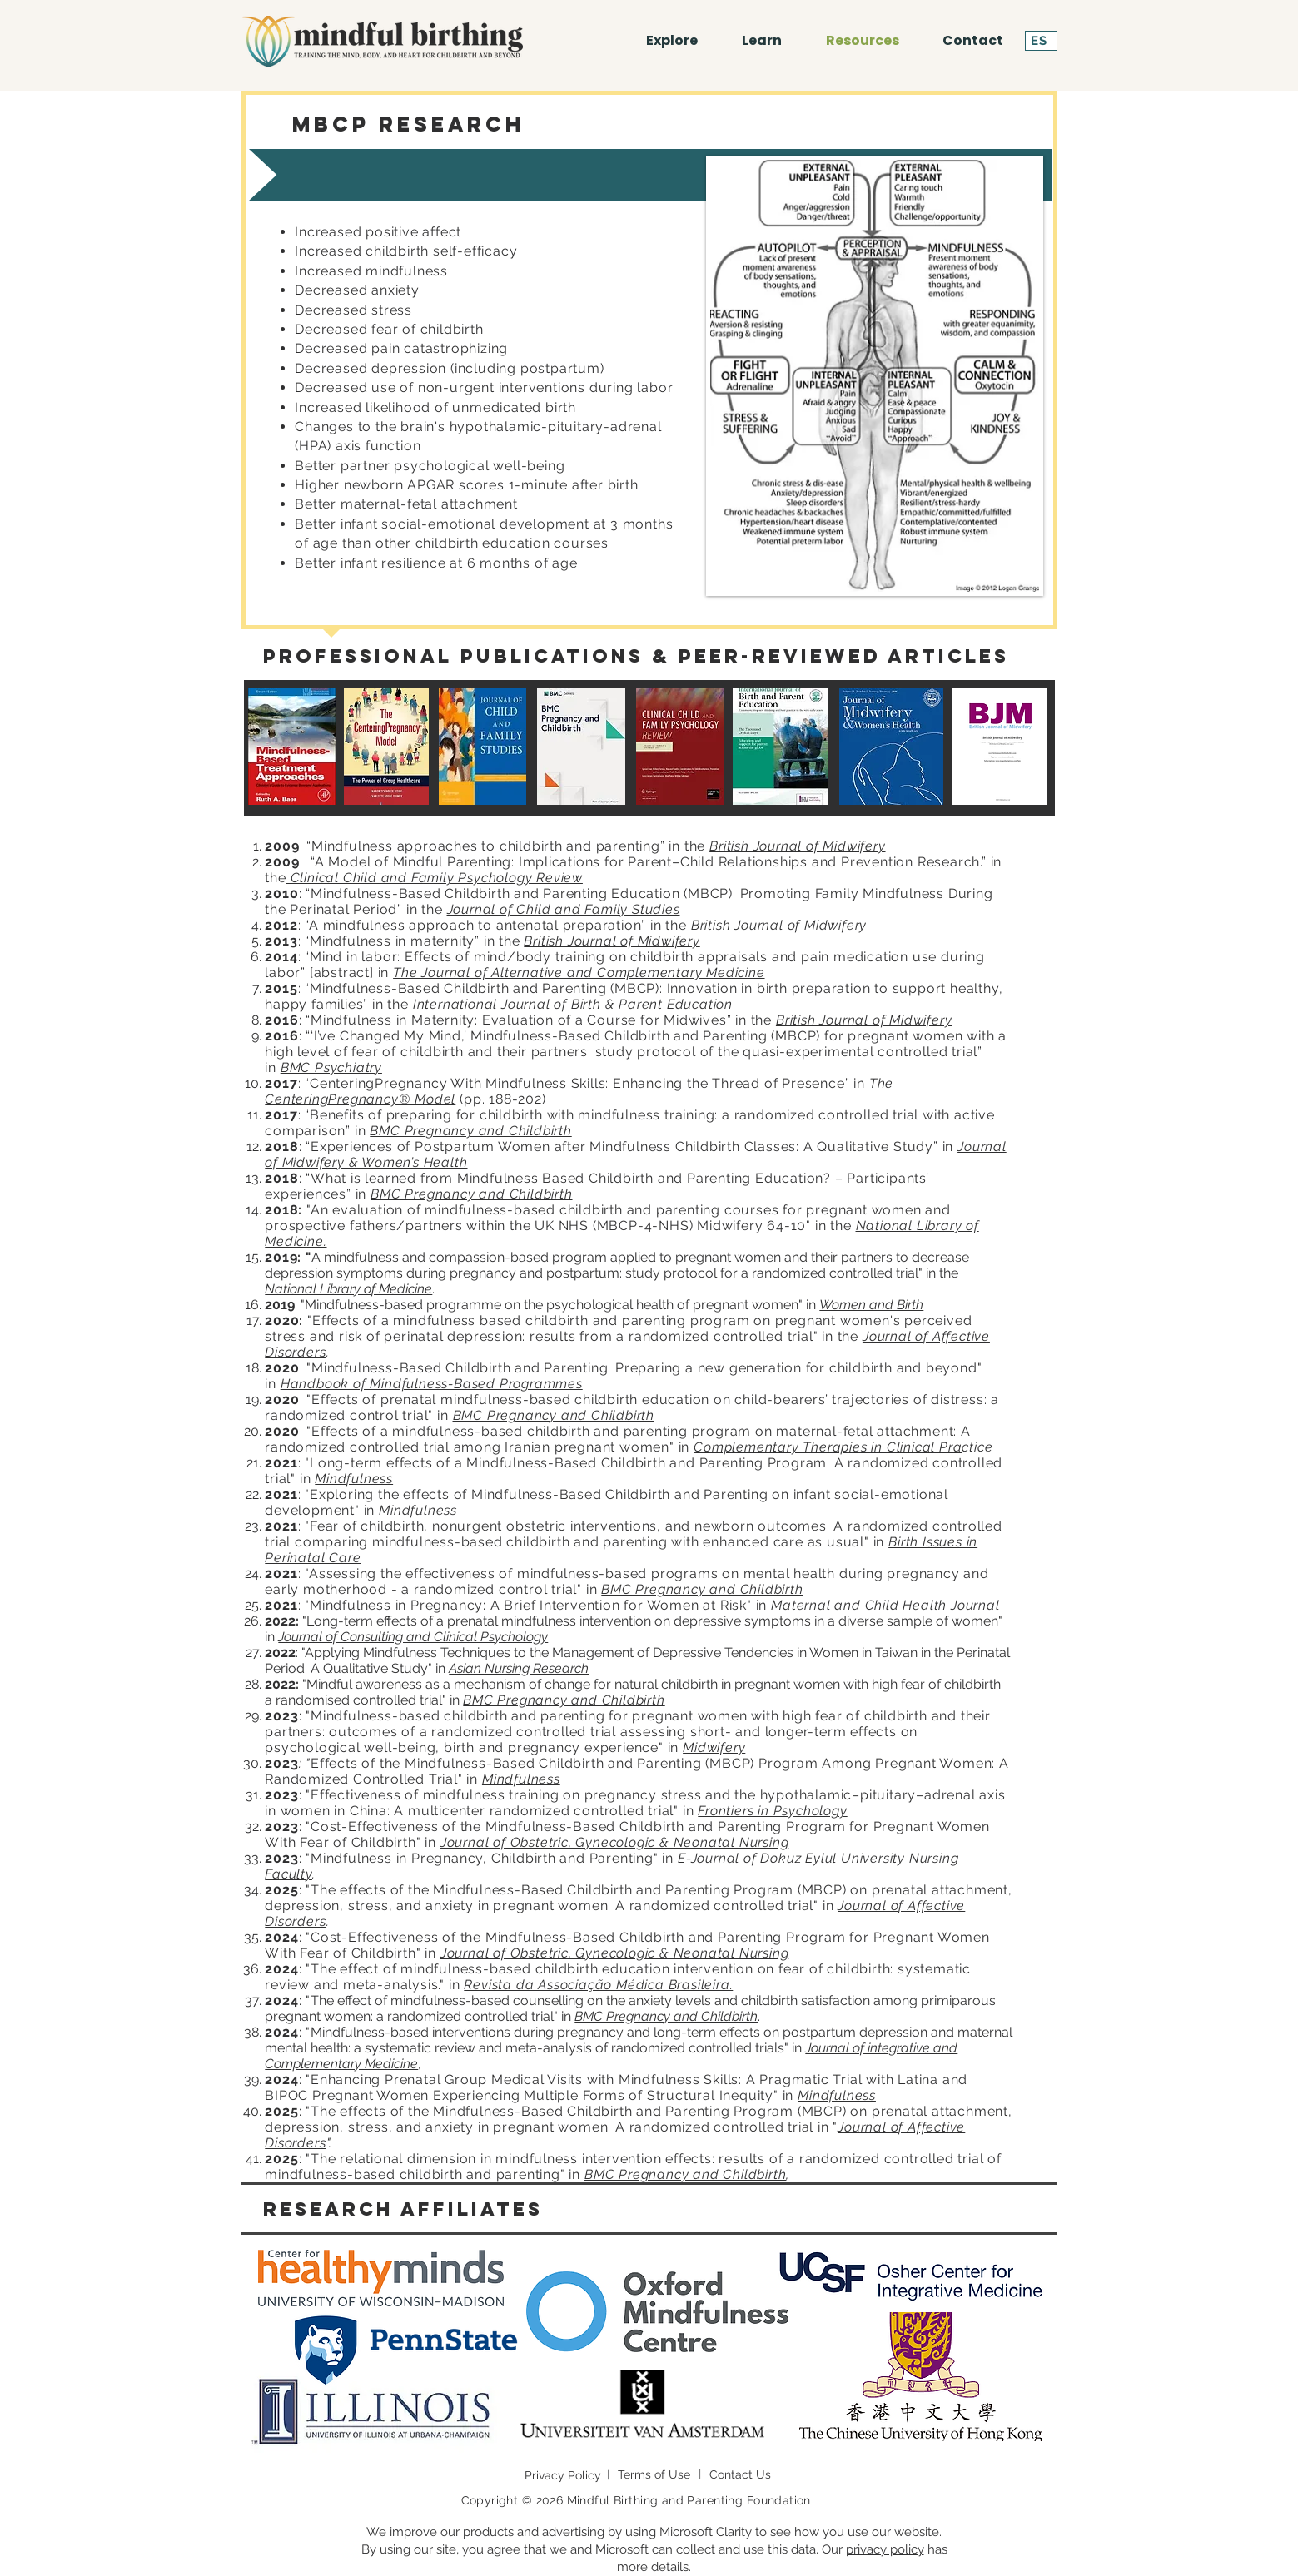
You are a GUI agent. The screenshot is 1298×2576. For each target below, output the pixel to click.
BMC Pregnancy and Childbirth (470, 1131)
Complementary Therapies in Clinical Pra (828, 1447)
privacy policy (885, 2549)
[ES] (1041, 41)
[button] (762, 41)
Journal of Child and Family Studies (563, 909)
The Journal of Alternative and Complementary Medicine (578, 972)
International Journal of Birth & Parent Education (573, 1004)
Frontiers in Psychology (772, 1811)
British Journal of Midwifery (797, 846)
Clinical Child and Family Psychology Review (434, 878)
